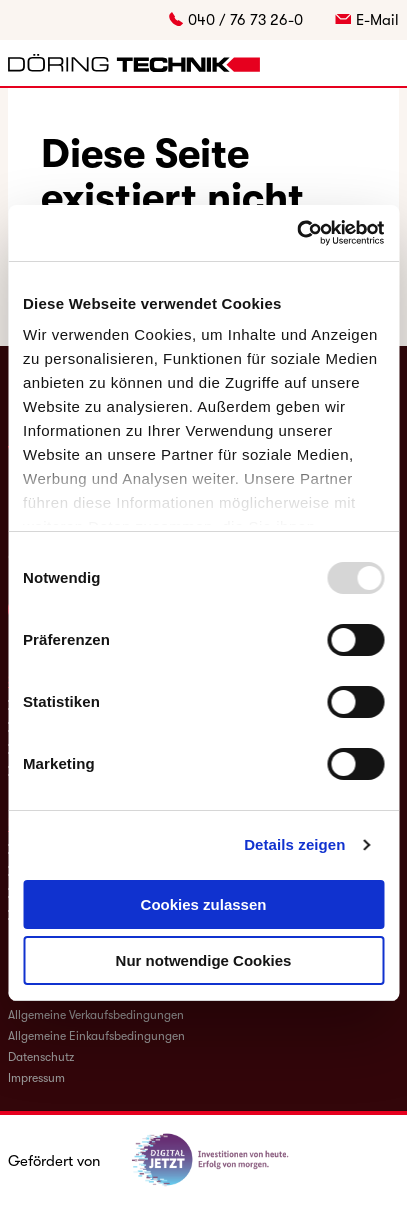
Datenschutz (41, 1057)
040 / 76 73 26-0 (245, 20)
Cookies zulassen (204, 904)
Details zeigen (294, 844)
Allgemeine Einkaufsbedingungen (96, 1036)
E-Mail (377, 20)
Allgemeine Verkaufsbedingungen (96, 1015)
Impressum (36, 1078)
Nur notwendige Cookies (204, 960)
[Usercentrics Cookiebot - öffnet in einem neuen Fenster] (296, 233)
